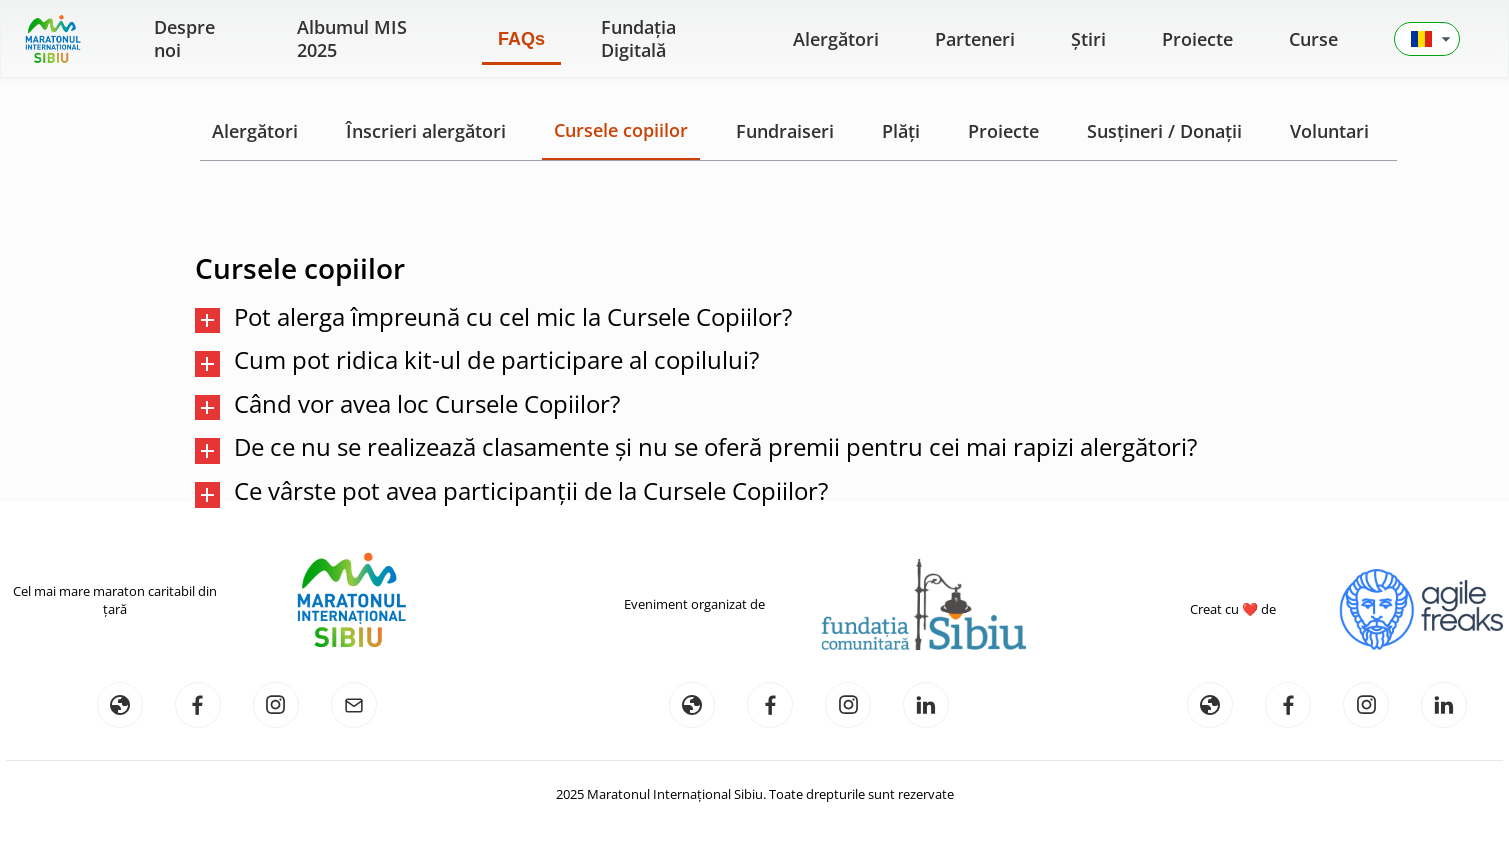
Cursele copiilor (621, 130)
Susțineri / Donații (1164, 131)
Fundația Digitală (638, 38)
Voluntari (1329, 131)
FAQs (521, 39)
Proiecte (1197, 39)
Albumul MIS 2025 (352, 38)
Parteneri (975, 39)
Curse (1313, 39)
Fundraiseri (785, 131)
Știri (1088, 39)
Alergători (836, 39)
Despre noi (184, 38)
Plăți (901, 131)
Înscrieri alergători (426, 131)
